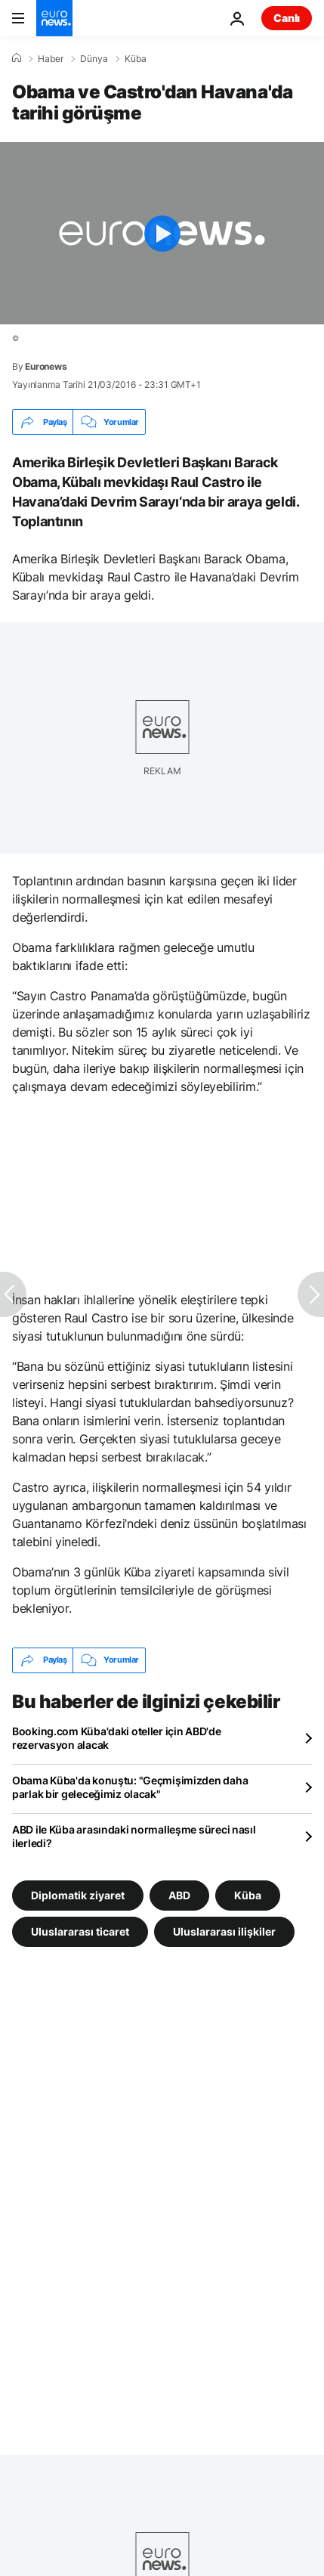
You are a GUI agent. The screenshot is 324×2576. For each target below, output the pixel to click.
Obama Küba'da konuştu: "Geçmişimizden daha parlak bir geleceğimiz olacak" (130, 1787)
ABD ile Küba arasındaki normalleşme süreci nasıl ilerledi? (134, 1836)
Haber (50, 59)
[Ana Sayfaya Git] (54, 18)
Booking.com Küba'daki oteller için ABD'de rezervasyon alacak (116, 1738)
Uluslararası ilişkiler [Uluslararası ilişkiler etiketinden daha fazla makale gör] (224, 1930)
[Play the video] (162, 233)
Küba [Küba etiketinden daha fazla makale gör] (247, 1894)
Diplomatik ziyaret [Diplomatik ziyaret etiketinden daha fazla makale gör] (78, 1894)
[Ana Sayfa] (16, 58)
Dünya (94, 59)
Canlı (286, 17)
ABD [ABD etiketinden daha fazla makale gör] (179, 1894)
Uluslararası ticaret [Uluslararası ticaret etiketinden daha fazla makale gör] (80, 1930)
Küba (136, 59)
